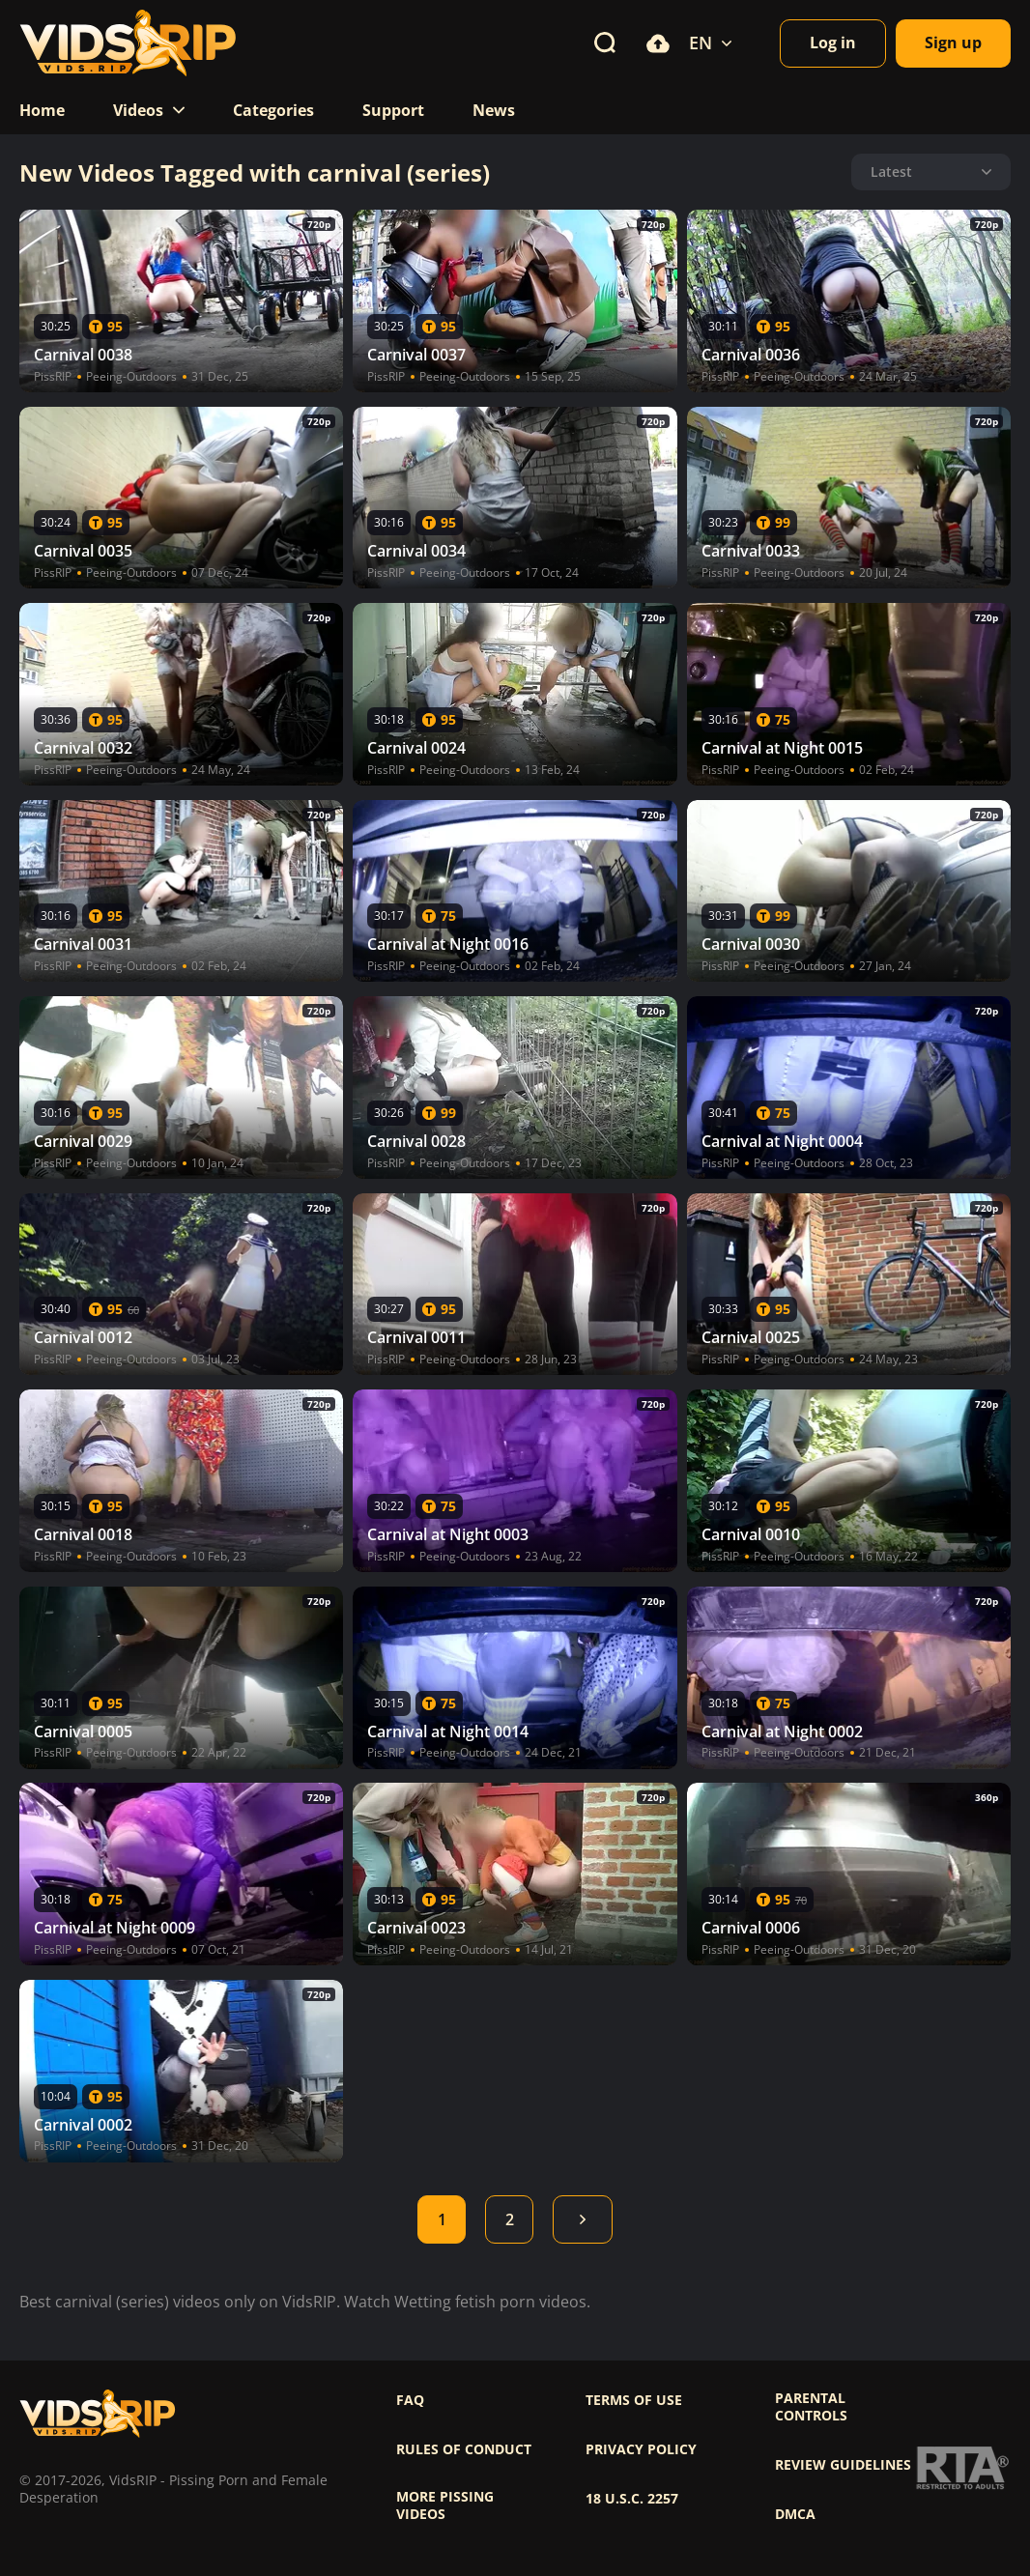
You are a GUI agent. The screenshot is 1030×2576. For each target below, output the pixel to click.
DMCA (795, 2514)
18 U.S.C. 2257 (632, 2498)
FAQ (410, 2400)
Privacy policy (641, 2449)
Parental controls (811, 2407)
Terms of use (634, 2400)
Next (582, 2219)
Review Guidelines (843, 2465)
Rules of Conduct (463, 2449)
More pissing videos (445, 2505)
